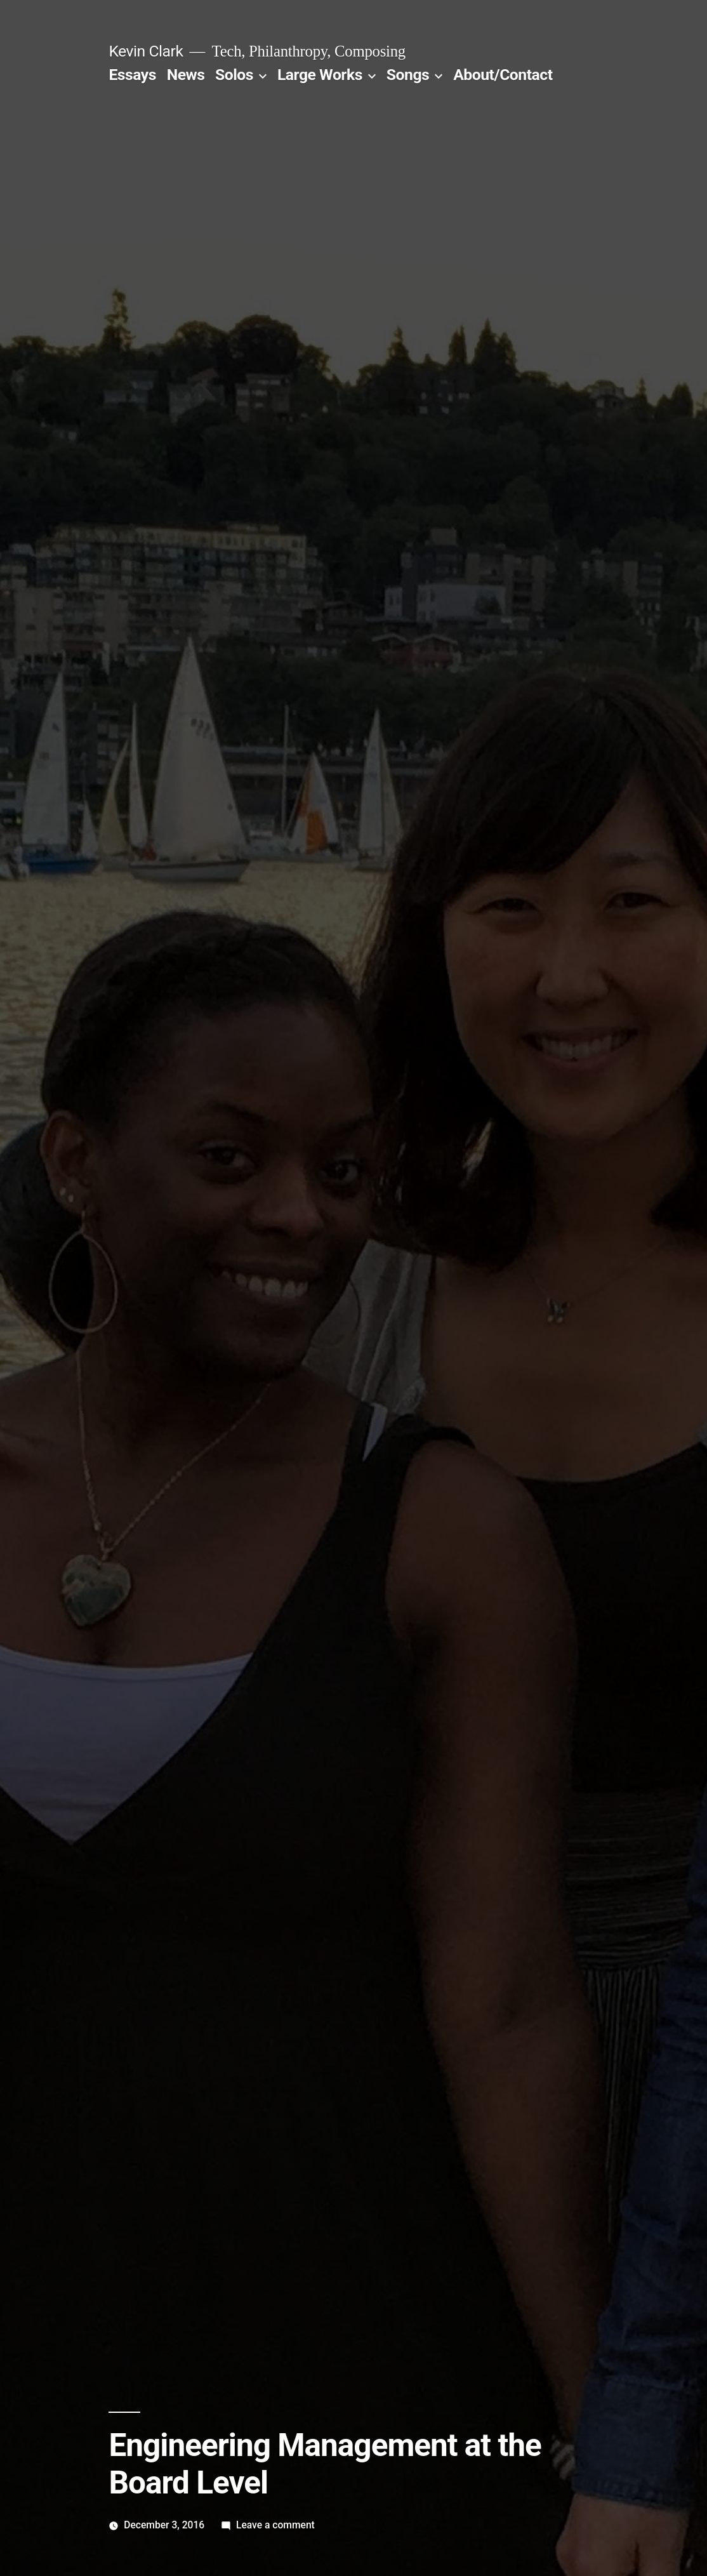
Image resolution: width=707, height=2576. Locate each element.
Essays (132, 74)
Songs (408, 74)
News (186, 74)
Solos (234, 74)
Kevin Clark (146, 51)
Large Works (319, 74)
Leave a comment (275, 2525)
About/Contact (502, 74)
